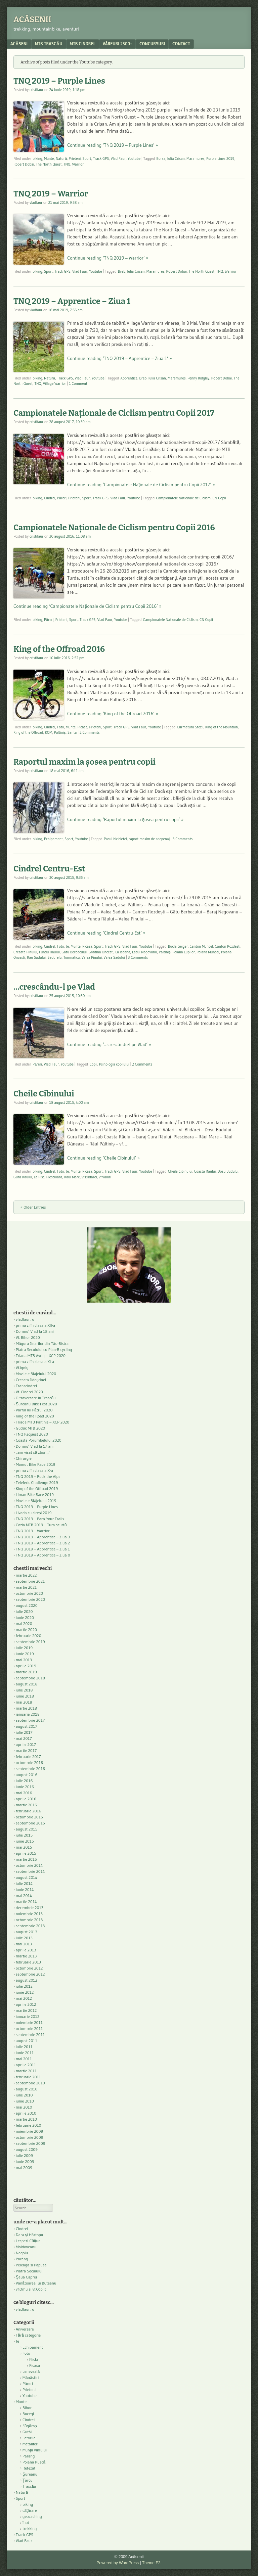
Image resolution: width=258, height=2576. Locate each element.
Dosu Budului (228, 1171)
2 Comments (89, 732)
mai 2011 (24, 2058)
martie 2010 (26, 2119)
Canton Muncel (201, 946)
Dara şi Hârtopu (29, 2234)
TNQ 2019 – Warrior (50, 193)
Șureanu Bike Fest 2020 (36, 1403)
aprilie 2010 (26, 2113)
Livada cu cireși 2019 (34, 1512)
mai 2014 (24, 1895)
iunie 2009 (25, 2161)
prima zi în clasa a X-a (34, 1470)
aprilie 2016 (26, 1798)
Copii (93, 1064)
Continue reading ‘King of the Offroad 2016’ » (112, 714)
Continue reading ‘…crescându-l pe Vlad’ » (109, 1044)
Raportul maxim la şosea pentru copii (84, 762)
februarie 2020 (28, 1635)
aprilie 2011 (26, 2064)
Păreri (62, 498)
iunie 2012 (25, 1992)
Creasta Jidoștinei (31, 1379)
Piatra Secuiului (29, 2270)
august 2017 (26, 1726)
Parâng (22, 2258)
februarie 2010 (28, 2125)
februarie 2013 (28, 1961)
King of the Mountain (221, 727)
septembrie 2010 (30, 2082)
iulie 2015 (24, 1835)
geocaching (32, 2516)
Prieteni (75, 158)
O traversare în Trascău (36, 1397)
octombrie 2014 (29, 1865)
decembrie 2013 (29, 1907)
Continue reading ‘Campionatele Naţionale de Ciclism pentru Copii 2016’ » (87, 606)
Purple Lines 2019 (220, 158)
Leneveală (31, 2371)
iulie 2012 (24, 1986)
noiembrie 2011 (29, 2022)
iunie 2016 (25, 1786)
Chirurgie (24, 1458)
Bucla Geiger (178, 946)
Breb (121, 271)
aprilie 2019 (26, 1665)
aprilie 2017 (26, 1744)
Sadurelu (54, 957)
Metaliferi (30, 2443)
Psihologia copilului (114, 1064)
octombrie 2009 (29, 2137)
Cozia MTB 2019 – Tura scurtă (41, 1524)
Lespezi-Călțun (28, 2240)
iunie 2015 (25, 1841)
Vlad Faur (118, 158)
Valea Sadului (114, 957)
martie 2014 (26, 1901)
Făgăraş (30, 2425)
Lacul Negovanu (144, 952)
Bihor (27, 2407)
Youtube (134, 158)
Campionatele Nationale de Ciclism (183, 498)
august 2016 (27, 1774)
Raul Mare (72, 1177)
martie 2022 (26, 1575)
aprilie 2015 (26, 1853)
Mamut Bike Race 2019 (35, 1464)
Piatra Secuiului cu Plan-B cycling (44, 1349)
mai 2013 (24, 1943)
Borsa (161, 158)
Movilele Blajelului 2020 (36, 1373)
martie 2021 (26, 1587)
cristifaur (36, 89)
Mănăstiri (31, 2377)
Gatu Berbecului (74, 952)
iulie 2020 (24, 1611)
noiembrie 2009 (29, 2131)
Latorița (29, 2437)
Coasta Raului (205, 1171)
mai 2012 (24, 1998)
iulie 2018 (24, 1689)
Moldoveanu (26, 2246)
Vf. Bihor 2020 (28, 1337)
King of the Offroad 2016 (59, 649)
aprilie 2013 (26, 1949)
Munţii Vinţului (35, 2449)
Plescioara (54, 1177)
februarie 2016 (28, 1810)
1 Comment (78, 383)
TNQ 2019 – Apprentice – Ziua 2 (43, 1542)
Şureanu (30, 2474)
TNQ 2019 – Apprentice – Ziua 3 (43, 1536)
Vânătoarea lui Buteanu (36, 2283)
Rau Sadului (36, 957)
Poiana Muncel (208, 952)
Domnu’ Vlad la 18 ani (35, 1331)
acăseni (19, 43)
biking (37, 158)
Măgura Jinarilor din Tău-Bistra (42, 1343)
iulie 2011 (24, 2046)
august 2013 (26, 1931)
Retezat (29, 2468)
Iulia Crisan (176, 158)
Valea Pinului (92, 957)
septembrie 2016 (30, 1768)
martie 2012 (26, 2010)
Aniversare (25, 2329)
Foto (60, 727)
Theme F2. (152, 2563)
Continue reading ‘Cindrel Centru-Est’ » (106, 933)
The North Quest (49, 164)
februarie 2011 (28, 2076)
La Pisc (39, 1177)
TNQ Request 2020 (32, 1434)
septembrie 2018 (30, 1677)
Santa (72, 732)
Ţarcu (28, 2480)
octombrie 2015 (29, 1816)
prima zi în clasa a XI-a (35, 1361)
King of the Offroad (28, 732)
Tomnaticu (71, 957)
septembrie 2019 (30, 1641)
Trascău (29, 2486)
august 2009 (27, 2149)
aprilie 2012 (26, 2004)
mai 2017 (24, 1738)
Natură (61, 158)
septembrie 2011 (30, 2034)
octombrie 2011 (29, 2028)
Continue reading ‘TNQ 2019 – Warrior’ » (107, 258)
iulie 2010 (24, 2094)
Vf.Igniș (22, 1367)
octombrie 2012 (29, 1968)
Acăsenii (32, 19)
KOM (48, 732)
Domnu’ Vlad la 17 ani (34, 1446)
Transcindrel (26, 1385)
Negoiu (22, 2252)
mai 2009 (24, 2167)
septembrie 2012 (30, 1974)
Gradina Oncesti (100, 952)
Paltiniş (60, 732)
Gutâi (27, 2431)
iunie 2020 (25, 1617)
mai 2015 (24, 1847)
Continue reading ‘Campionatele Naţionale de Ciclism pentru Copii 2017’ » (141, 485)
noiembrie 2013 (29, 1913)
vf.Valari (105, 1177)
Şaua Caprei (26, 2276)
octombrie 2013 (29, 1919)
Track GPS (101, 158)
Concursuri (152, 43)
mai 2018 (24, 1702)
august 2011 (26, 2040)
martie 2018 (26, 1708)
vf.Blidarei (89, 1177)
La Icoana (122, 952)
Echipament (53, 839)
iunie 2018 (25, 1696)
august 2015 (26, 1829)
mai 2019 (24, 1659)
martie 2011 (26, 2070)
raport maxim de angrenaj (149, 839)
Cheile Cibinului (43, 1093)
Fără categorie (28, 2335)
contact (181, 43)
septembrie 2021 (30, 1581)
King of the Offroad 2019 (37, 1488)
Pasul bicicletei (115, 839)
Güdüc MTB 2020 (30, 1428)
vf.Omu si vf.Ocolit (31, 2289)
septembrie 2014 (30, 1871)
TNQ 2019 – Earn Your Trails (40, 1518)
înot (26, 2522)
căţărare (30, 2510)
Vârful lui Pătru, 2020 (34, 1409)
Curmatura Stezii (190, 727)
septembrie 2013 (30, 1925)
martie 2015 (26, 1859)
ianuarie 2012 (27, 2016)
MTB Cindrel (82, 43)
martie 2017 (26, 1750)
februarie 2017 (28, 1756)
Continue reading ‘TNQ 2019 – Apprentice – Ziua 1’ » (119, 358)
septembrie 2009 (30, 2143)
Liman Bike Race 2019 (35, 1494)
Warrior (78, 164)
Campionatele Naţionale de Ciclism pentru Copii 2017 (113, 413)
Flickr (34, 2359)
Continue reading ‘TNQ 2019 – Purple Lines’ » (112, 145)
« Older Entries (33, 1207)
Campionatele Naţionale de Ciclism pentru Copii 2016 (114, 527)
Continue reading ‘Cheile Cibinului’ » (103, 1158)
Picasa (82, 727)
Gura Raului (22, 1177)
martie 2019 (26, 1671)
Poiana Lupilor (183, 952)
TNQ (66, 164)
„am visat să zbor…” (33, 1452)
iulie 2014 (24, 1883)
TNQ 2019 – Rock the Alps (38, 1476)
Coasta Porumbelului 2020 (38, 1440)
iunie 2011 (25, 2052)
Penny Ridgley (198, 378)
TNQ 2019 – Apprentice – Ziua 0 (43, 1554)
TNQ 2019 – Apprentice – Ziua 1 (71, 301)
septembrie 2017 (30, 1720)
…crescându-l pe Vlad (54, 987)
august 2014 (26, 1877)
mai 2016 (24, 1792)
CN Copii (219, 498)
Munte (49, 158)
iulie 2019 (24, 1647)
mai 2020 (24, 1623)
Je (67, 946)
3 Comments (182, 839)
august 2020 (27, 1605)
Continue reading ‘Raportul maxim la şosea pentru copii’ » (125, 819)
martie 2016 (26, 1804)
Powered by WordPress (117, 2563)
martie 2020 (26, 1629)
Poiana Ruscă (34, 2462)
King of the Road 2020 (35, 1415)
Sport (87, 158)
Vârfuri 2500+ (117, 43)
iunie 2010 (25, 2101)
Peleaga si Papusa (31, 2264)
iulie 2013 (24, 1937)
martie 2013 (26, 1955)
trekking (30, 2528)
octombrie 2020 (29, 1593)
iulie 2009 (24, 2155)
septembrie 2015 (30, 1822)
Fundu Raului (49, 952)
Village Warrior (54, 383)
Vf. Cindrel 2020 (29, 1391)
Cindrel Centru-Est (49, 868)
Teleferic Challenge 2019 (37, 1482)
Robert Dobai (23, 164)
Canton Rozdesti (228, 946)
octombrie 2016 (29, 1762)
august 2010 (27, 2088)
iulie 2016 (24, 1780)
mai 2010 (24, 2107)
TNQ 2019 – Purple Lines (59, 81)
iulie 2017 (24, 1732)
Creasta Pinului (25, 952)
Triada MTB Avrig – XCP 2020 (41, 1355)
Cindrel (49, 498)
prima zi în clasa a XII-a (35, 1325)
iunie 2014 (25, 1889)
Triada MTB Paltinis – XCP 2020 (42, 1422)
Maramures (195, 158)
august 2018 (27, 1683)
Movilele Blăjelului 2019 (36, 1500)
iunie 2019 (25, 1653)
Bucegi (28, 2413)
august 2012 (26, 1980)
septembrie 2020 (30, 1599)
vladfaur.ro (25, 1319)
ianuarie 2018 (28, 1714)
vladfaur (36, 202)
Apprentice (129, 378)
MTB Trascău (48, 43)
